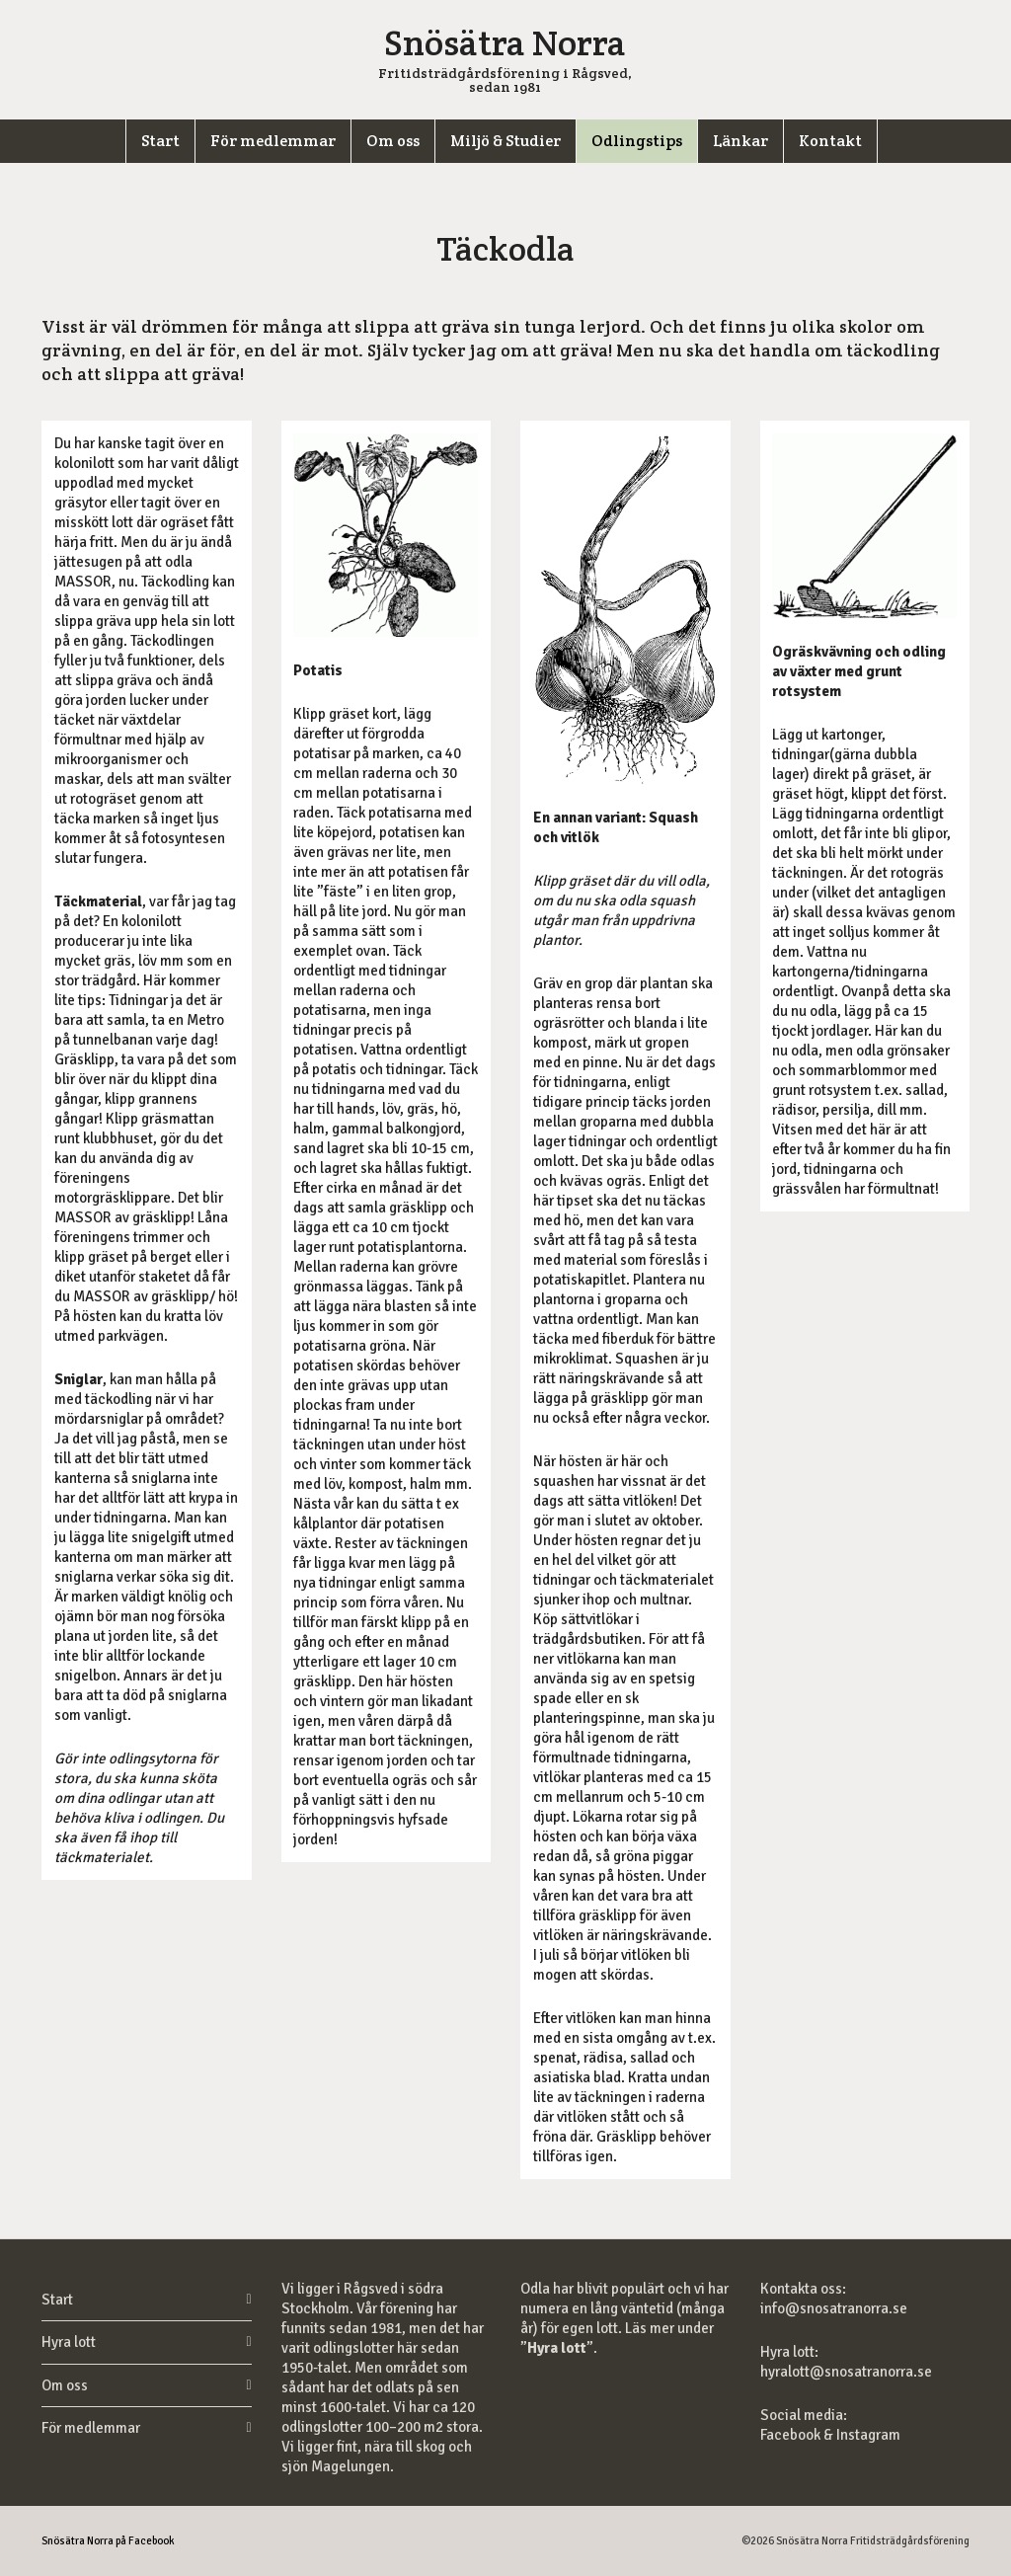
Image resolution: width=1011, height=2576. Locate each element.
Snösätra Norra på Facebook (108, 2541)
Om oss (64, 2385)
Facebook (791, 2435)
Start (57, 2299)
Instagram (868, 2435)
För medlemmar (90, 2428)
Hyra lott (68, 2342)
